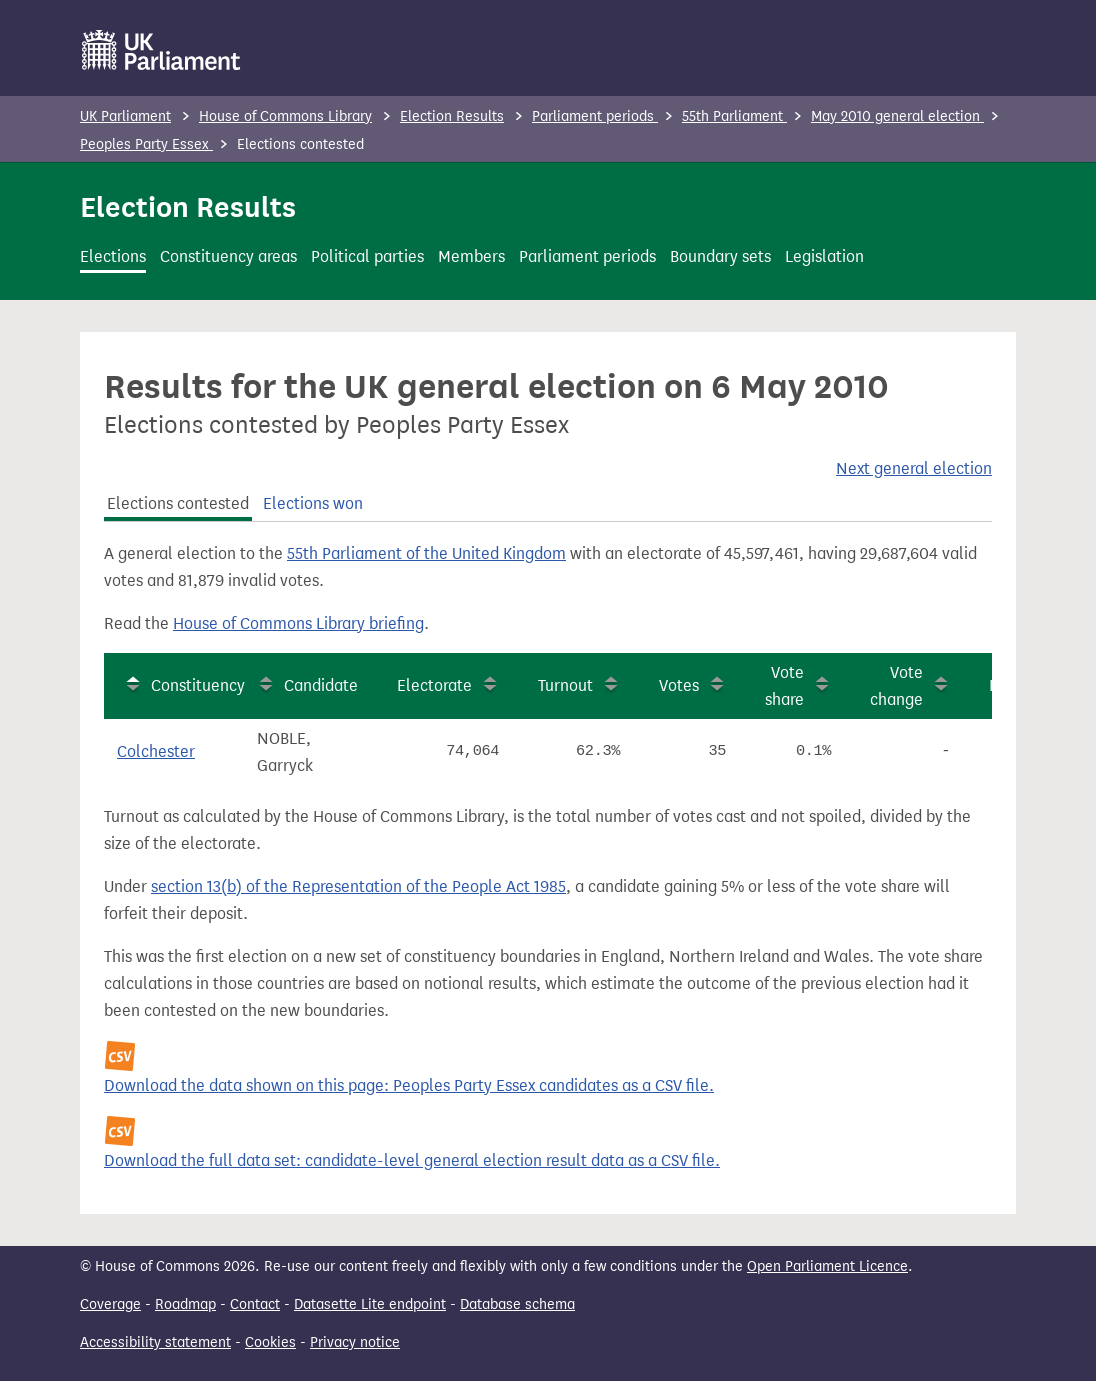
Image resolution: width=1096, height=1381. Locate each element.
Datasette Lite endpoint (370, 1304)
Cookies (270, 1342)
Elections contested (178, 503)
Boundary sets (720, 256)
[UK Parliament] (161, 50)
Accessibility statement (155, 1342)
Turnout (565, 685)
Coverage (110, 1304)
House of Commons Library (285, 116)
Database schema (517, 1304)
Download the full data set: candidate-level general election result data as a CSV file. (412, 1160)
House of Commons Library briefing (298, 623)
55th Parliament (734, 116)
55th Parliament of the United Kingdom (426, 553)
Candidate (321, 685)
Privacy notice (355, 1342)
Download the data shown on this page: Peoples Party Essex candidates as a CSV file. (409, 1085)
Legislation (824, 256)
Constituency (198, 685)
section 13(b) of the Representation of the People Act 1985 (358, 886)
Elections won (313, 503)
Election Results (452, 116)
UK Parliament (125, 116)
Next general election (914, 468)
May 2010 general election (897, 116)
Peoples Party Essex (146, 144)
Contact (255, 1304)
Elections (113, 256)
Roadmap (185, 1304)
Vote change (896, 686)
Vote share (784, 686)
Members (471, 256)
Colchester (156, 751)
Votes (679, 685)
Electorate (434, 685)
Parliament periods (595, 116)
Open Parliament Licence (827, 1266)
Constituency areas (228, 256)
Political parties (367, 256)
